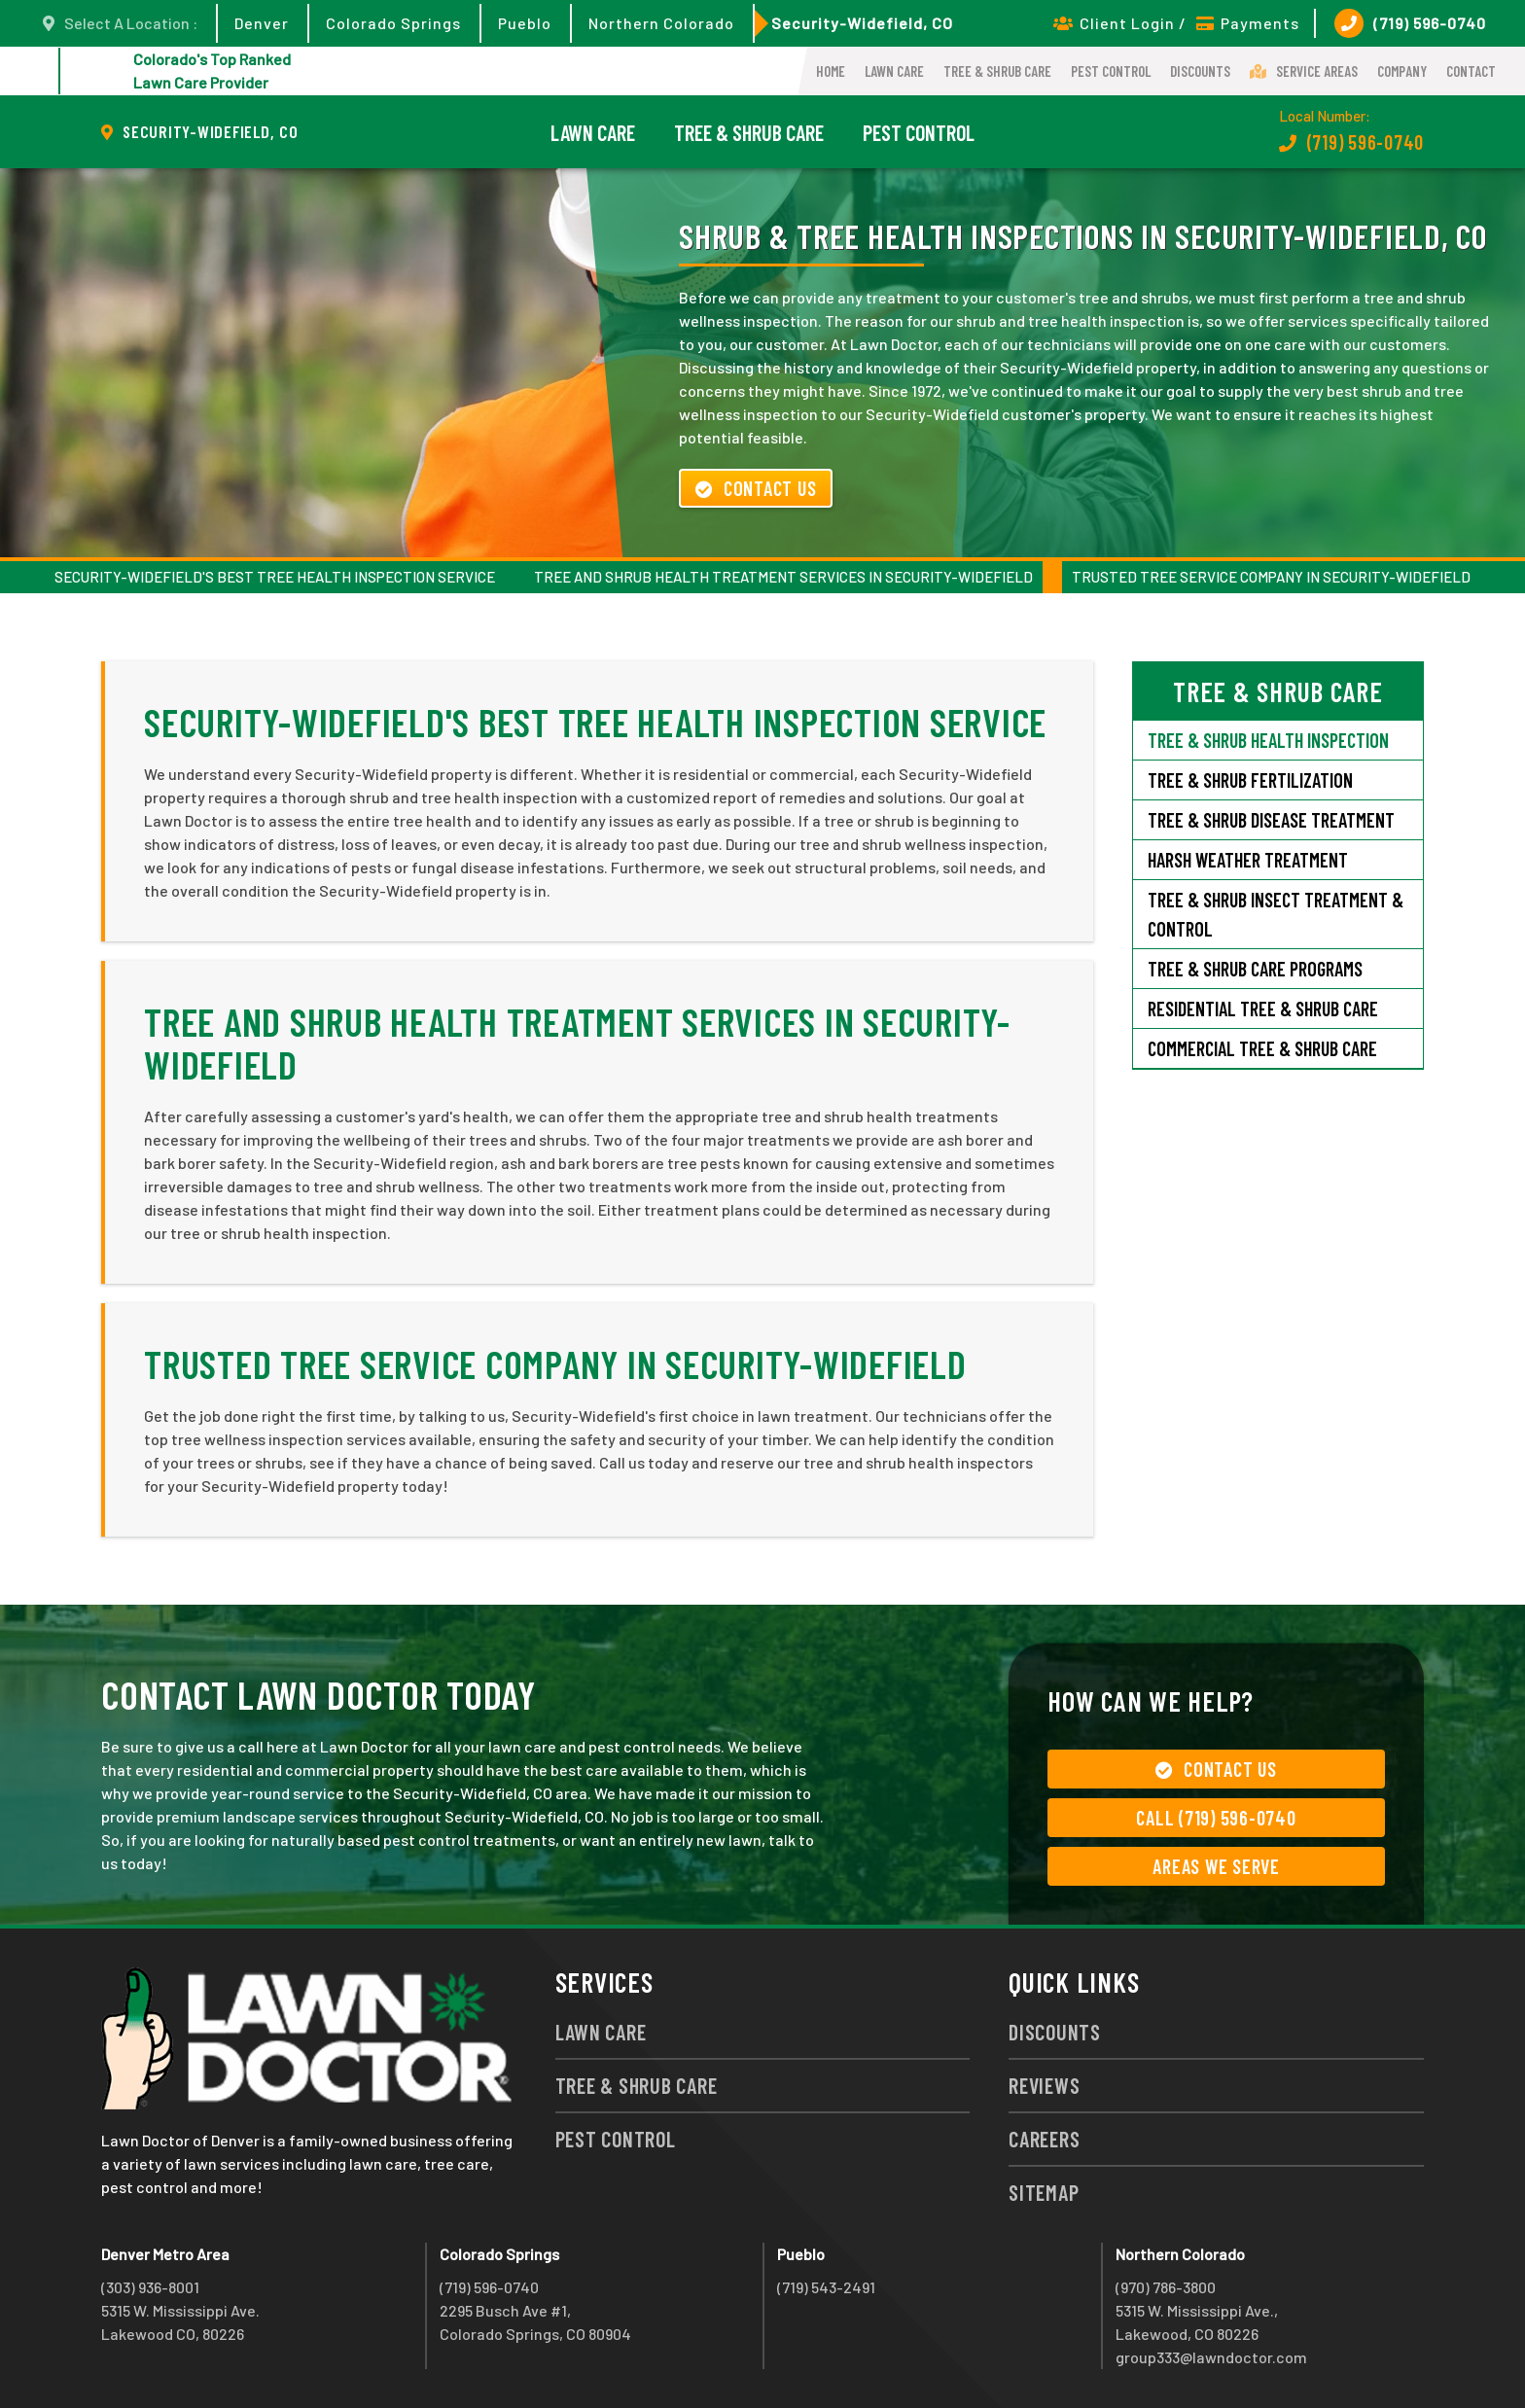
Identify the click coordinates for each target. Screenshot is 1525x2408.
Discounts (1200, 71)
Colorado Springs (393, 23)
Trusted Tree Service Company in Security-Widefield (1271, 576)
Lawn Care (894, 71)
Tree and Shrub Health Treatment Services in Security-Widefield (783, 576)
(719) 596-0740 (1410, 23)
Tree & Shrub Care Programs (1255, 968)
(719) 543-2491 (826, 2287)
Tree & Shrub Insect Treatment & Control (1275, 914)
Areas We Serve (1216, 1866)
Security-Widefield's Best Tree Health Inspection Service (274, 576)
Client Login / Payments (1176, 23)
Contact (1471, 71)
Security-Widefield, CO (862, 23)
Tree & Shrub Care (997, 71)
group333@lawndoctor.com (1211, 2357)
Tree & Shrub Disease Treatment (1271, 820)
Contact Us (755, 488)
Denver (261, 23)
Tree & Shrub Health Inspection (1268, 740)
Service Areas (1304, 71)
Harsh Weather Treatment (1248, 859)
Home (830, 71)
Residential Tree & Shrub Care (1263, 1008)
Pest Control (1111, 71)
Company (1402, 71)
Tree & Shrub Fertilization (1250, 780)
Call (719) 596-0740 (1215, 1817)
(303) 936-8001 (150, 2287)
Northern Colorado (661, 23)
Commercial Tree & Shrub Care (1262, 1048)
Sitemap (1044, 2192)
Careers (1044, 2138)
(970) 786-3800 (1166, 2287)
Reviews (1044, 2085)
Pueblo (524, 23)
